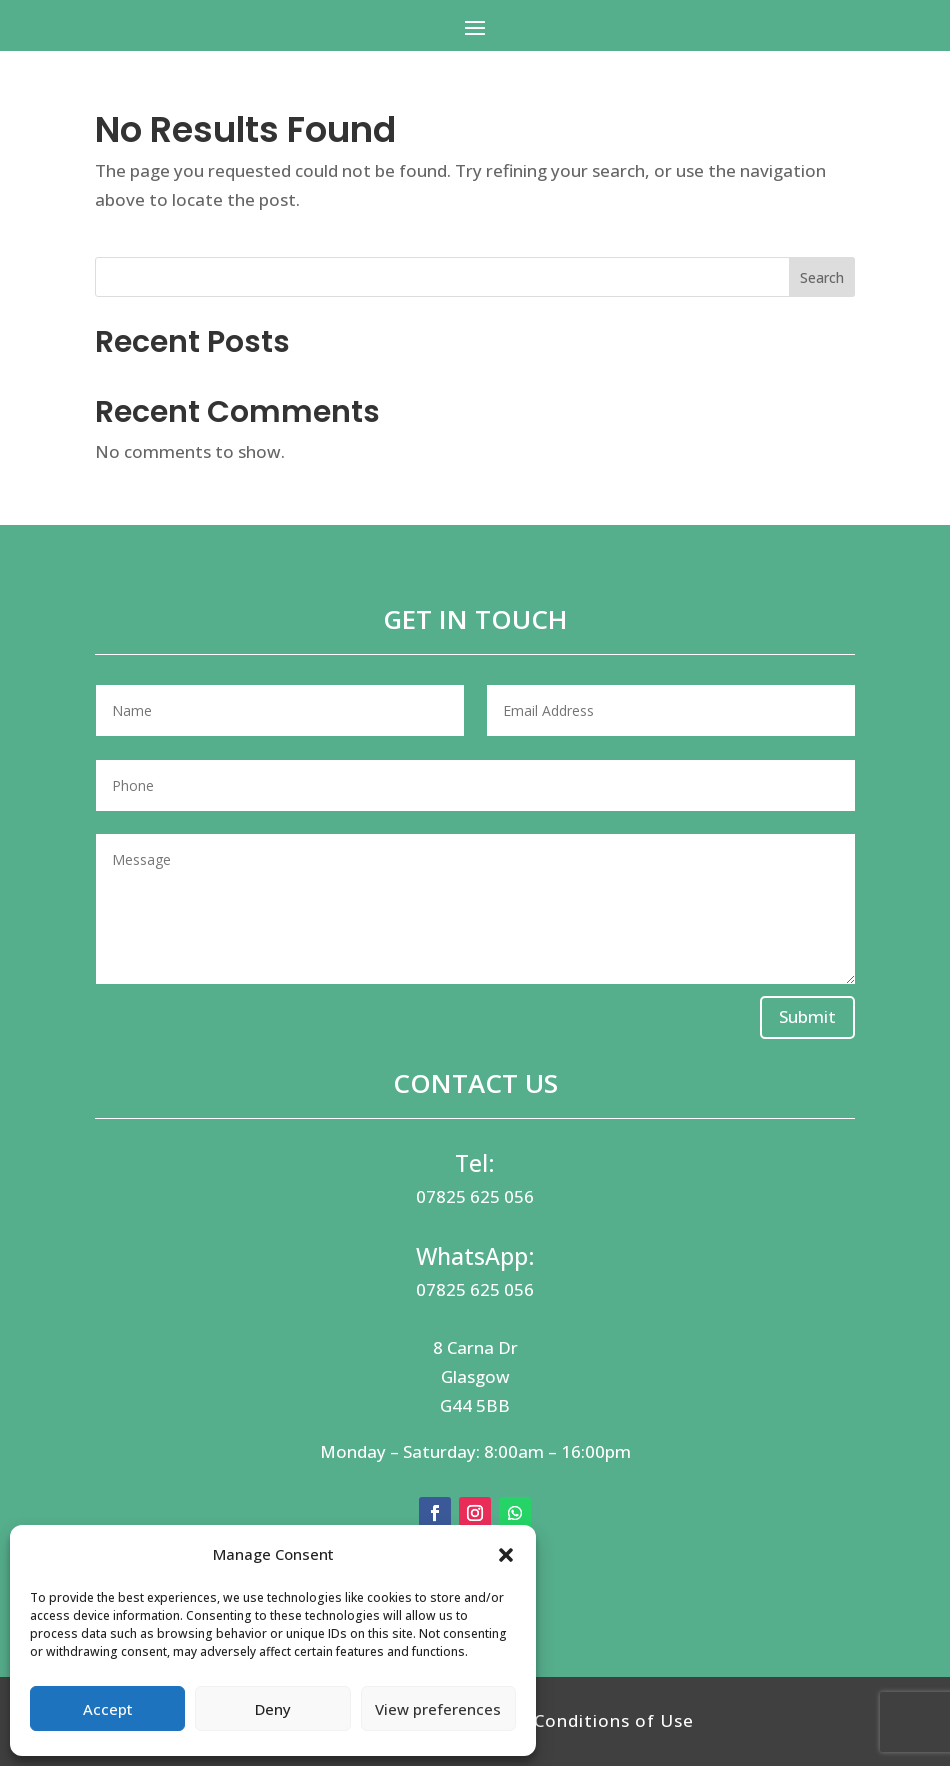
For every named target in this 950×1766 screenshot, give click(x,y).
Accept (108, 1709)
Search (822, 277)
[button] (506, 1555)
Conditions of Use (614, 1720)
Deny (273, 1709)
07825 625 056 (475, 1196)
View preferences (438, 1709)
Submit (807, 1016)
